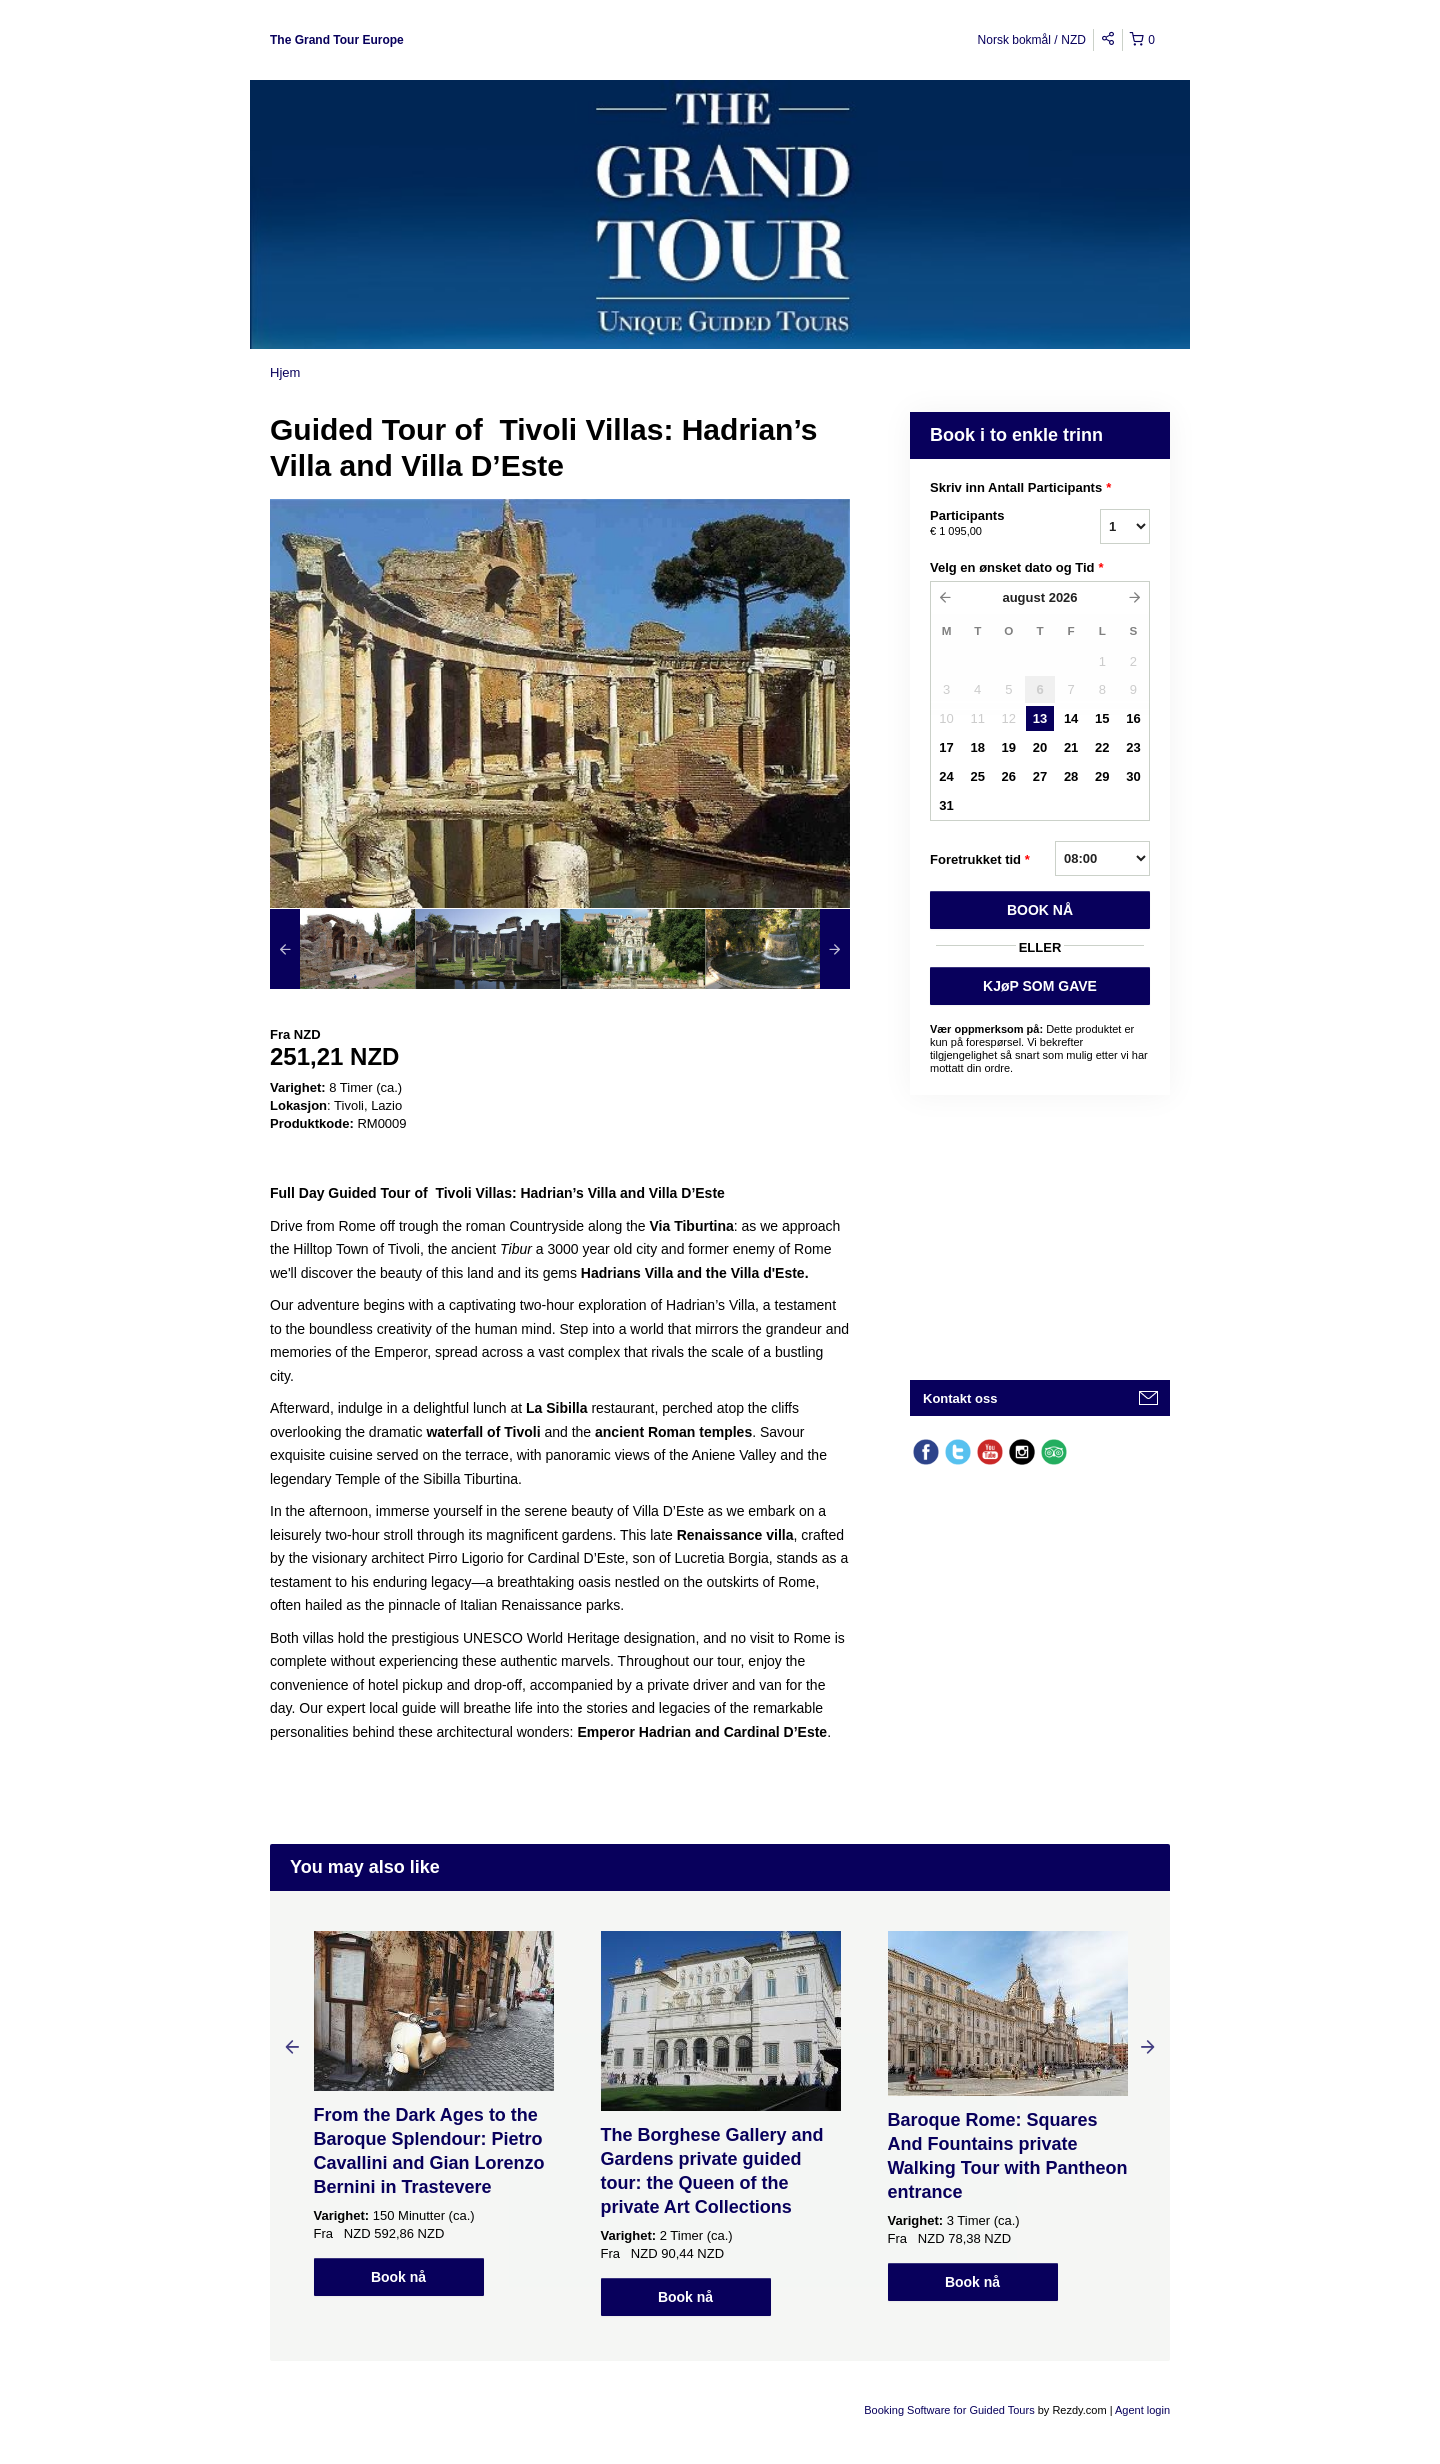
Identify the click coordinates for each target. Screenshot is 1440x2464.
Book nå (398, 2277)
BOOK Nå (1040, 910)
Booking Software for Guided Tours (950, 2410)
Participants (990, 524)
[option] (342, 949)
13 (1040, 718)
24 (946, 776)
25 (977, 776)
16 (1133, 718)
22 (1102, 747)
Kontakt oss (960, 1398)
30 (1133, 776)
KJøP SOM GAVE (1040, 986)
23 (1133, 747)
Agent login (1142, 2410)
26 (1009, 776)
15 (1102, 718)
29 (1102, 776)
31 (946, 805)
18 (977, 747)
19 (1009, 747)
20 (1040, 747)
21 (1071, 747)
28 (1071, 776)
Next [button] (1148, 2046)
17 (946, 747)
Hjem (285, 372)
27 (1040, 776)
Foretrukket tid (980, 860)
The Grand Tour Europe (337, 40)
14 (1071, 718)
